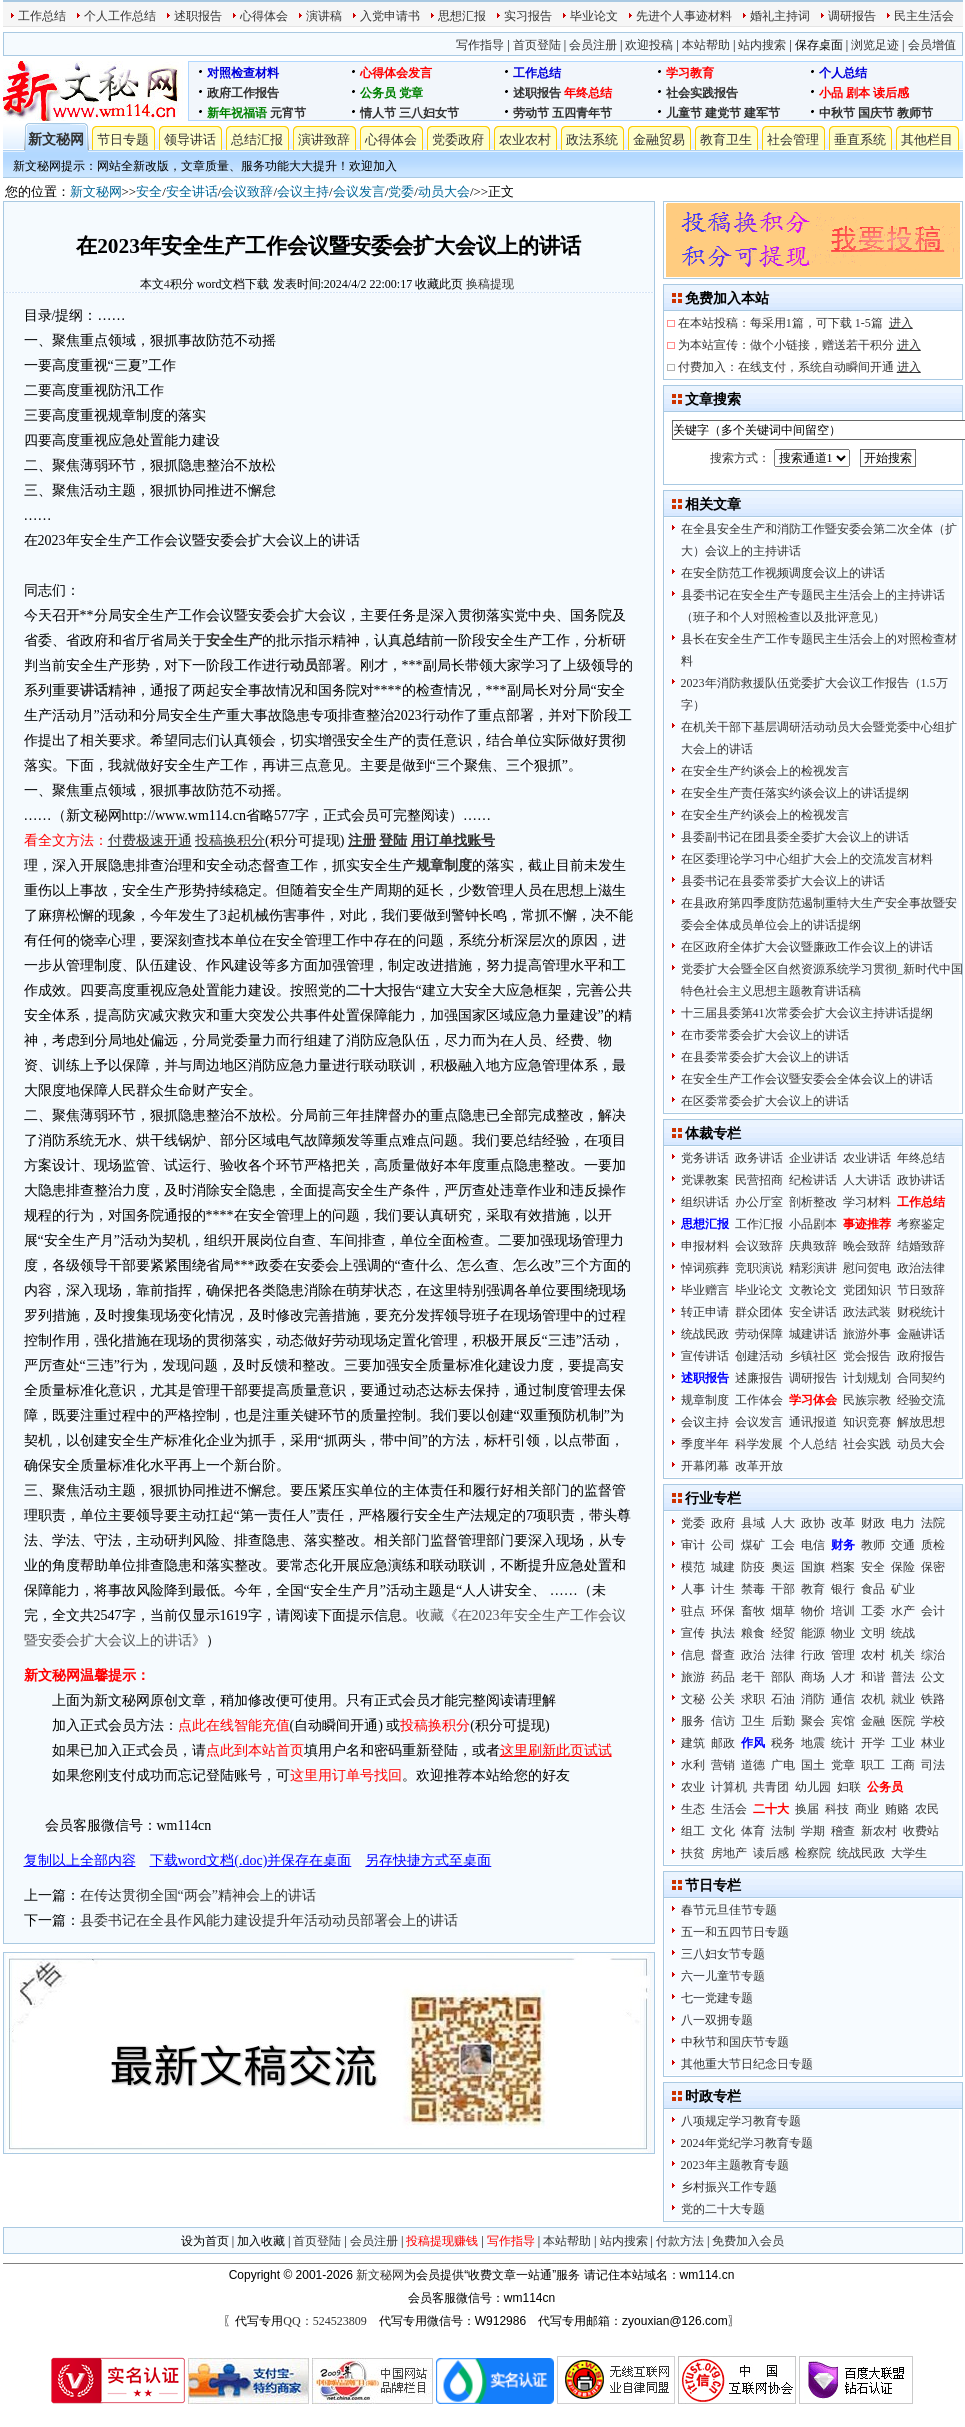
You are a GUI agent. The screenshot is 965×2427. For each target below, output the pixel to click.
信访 (723, 1721)
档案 (843, 1567)
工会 (783, 1545)
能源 (813, 1633)
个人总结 (843, 73)
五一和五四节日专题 (735, 1932)
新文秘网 (56, 139)
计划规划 (867, 1378)
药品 (723, 1677)
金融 (873, 1721)
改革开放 (759, 1466)
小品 (831, 93)
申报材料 (705, 1246)
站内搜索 (762, 45)
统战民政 (705, 1334)
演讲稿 (324, 16)
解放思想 (921, 1422)
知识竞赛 (867, 1422)
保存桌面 (819, 45)
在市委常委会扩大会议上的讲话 (765, 1035)
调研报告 (852, 16)
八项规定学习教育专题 (741, 2121)
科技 (837, 1809)
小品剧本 (813, 1224)
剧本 (858, 93)
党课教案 (705, 1180)
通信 (843, 1699)
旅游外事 (867, 1334)
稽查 (843, 1831)
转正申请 (705, 1312)
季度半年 (705, 1444)
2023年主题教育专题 (735, 2165)
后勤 (783, 1721)
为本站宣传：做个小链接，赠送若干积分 (799, 345)
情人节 (378, 113)
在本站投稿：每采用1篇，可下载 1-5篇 (795, 323)
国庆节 (876, 113)
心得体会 (264, 16)
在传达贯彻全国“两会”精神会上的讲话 (198, 1895)
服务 (693, 1721)
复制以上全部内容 (80, 1860)
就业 (903, 1699)
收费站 (921, 1831)
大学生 (909, 1853)
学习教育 (690, 73)
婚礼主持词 (780, 16)
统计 (843, 1743)
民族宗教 (867, 1400)
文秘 (693, 1699)
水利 (693, 1765)
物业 (843, 1633)
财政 (873, 1523)
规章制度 (705, 1400)
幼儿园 (813, 1787)
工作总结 (42, 16)
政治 (753, 1655)
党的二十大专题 (723, 2209)
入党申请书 (390, 16)
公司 (723, 1545)
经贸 (783, 1633)
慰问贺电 (867, 1268)
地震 (813, 1743)
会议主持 (303, 191)
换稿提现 (490, 284)
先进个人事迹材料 (684, 16)
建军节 (762, 113)
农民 (927, 1809)
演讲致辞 (324, 139)
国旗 (813, 1567)
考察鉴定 (921, 1224)
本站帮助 (706, 45)
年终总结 (588, 93)
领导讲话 (190, 139)
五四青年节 (582, 113)
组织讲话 (705, 1202)
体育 (753, 1831)
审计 (693, 1545)
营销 (723, 1765)
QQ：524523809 (324, 2321)
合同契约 (921, 1378)
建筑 (693, 1743)
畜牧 (753, 1611)
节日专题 (123, 139)
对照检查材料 (243, 73)
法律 (783, 1655)
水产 (903, 1611)
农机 (873, 1699)
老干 (753, 1677)
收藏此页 (439, 284)
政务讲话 (759, 1158)
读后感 (891, 93)
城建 (723, 1567)
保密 (933, 1567)
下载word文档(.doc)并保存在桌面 (251, 1860)
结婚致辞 (921, 1246)
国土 (813, 1765)
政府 (723, 1523)
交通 (903, 1545)
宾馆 (843, 1721)
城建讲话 (813, 1334)
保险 (903, 1567)
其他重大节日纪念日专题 (747, 2064)
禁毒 (753, 1589)
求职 (753, 1699)
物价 (813, 1611)
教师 (873, 1545)
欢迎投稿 (649, 45)
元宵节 (288, 113)
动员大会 (444, 191)
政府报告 (921, 1356)
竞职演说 (759, 1268)
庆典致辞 (813, 1246)
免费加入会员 (748, 2241)
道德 (753, 1765)
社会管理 (793, 139)
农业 (693, 1787)
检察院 (813, 1853)
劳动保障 (759, 1334)
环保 (723, 1611)
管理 (843, 1655)
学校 (933, 1721)
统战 (903, 1633)
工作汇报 (759, 1224)
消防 (813, 1699)
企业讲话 (813, 1158)
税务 (783, 1743)
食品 (873, 1589)
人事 (693, 1589)
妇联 (849, 1787)
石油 (783, 1699)
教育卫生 (726, 139)
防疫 (753, 1567)
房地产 (729, 1853)
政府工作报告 (243, 93)
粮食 (753, 1633)
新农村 (879, 1831)
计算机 (729, 1787)
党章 (411, 93)
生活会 (729, 1809)
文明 (873, 1633)
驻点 (693, 1611)
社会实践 (867, 1444)
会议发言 (359, 191)
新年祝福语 (237, 113)
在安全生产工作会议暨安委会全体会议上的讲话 (807, 1079)
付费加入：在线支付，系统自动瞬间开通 (799, 367)
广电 (783, 1765)
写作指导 (480, 45)
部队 (783, 1677)
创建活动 (759, 1356)
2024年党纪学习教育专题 (747, 2143)
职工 (873, 1765)
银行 (843, 1589)
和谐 (873, 1677)
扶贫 (693, 1853)
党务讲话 (705, 1158)
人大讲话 (867, 1180)
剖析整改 (813, 1202)
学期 (813, 1831)
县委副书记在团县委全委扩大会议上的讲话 (795, 837)
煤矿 (753, 1545)
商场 (813, 1677)
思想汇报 (462, 16)
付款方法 (680, 2241)
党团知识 (867, 1290)
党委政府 (458, 139)
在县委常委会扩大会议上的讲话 (765, 1057)
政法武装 (867, 1312)
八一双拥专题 (717, 2020)
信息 (693, 1655)
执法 (723, 1633)
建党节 (723, 113)
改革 (843, 1523)
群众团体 (759, 1312)
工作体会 (759, 1400)
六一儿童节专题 (723, 1976)
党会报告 (867, 1356)
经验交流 (921, 1400)
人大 (783, 1523)
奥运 (783, 1567)
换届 (807, 1809)
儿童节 (684, 113)
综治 (933, 1655)
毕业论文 (594, 16)
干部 (783, 1589)
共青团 (771, 1787)
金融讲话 (921, 1334)
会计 (933, 1611)
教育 (813, 1589)
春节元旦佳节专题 (729, 1910)
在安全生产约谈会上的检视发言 (765, 771)
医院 (903, 1721)
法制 (783, 1831)
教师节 (915, 113)
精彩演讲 (813, 1268)
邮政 (723, 1743)
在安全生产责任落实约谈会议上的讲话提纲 (795, 793)
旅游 (693, 1677)
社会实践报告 (702, 93)
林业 (933, 1743)
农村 (873, 1655)
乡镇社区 (813, 1356)
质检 (933, 1545)
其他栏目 (927, 139)
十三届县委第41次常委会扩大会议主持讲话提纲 (807, 1013)
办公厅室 (759, 1202)
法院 (933, 1523)
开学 (873, 1743)
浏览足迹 (875, 45)
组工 (693, 1831)
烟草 (783, 1611)
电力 (903, 1523)
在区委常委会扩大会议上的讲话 (765, 1101)
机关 (903, 1655)
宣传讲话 (705, 1356)
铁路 (933, 1699)
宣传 (693, 1633)
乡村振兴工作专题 (729, 2187)
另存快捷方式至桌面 (428, 1860)
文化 (723, 1831)
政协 (813, 1523)
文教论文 (813, 1290)
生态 (693, 1809)
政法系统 (592, 139)
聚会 (813, 1721)
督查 (723, 1655)
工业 (903, 1743)
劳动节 (531, 113)
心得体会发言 (396, 73)
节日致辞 (921, 1290)
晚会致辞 (867, 1246)
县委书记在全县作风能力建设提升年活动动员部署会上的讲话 (269, 1920)
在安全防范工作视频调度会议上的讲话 (783, 573)
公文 (933, 1677)
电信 (813, 1545)
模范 (693, 1567)
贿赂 (897, 1809)
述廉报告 (759, 1378)
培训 (843, 1611)
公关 (723, 1699)
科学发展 (759, 1444)
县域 (753, 1523)
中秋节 (837, 113)
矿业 (903, 1589)
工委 (873, 1611)
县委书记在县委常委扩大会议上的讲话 (783, 881)
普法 (903, 1677)
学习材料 (867, 1202)
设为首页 (205, 2241)
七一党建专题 (717, 1998)
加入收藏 (261, 2241)
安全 (149, 191)
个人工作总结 (120, 16)
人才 (843, 1677)
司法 (933, 1765)
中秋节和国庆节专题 (735, 2042)
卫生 (753, 1721)
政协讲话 (921, 1180)
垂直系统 (860, 139)
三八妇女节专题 (723, 1954)
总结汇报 (257, 139)
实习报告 (528, 16)
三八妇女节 (429, 113)
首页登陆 (537, 45)
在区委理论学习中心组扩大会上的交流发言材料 (807, 859)
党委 (401, 191)
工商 (903, 1765)
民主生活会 (924, 16)
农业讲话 (867, 1158)
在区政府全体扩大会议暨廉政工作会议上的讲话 (807, 947)
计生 (723, 1589)
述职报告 (198, 16)
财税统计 (921, 1312)
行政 (813, 1655)
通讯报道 (813, 1422)
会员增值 (932, 45)
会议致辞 (247, 191)
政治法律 (921, 1268)
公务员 (378, 93)
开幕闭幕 (705, 1466)
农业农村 (525, 139)
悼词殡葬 (705, 1268)
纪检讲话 (813, 1180)
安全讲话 (192, 191)
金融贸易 (659, 139)
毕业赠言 (705, 1290)
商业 (867, 1809)
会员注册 (593, 45)
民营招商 (759, 1180)
